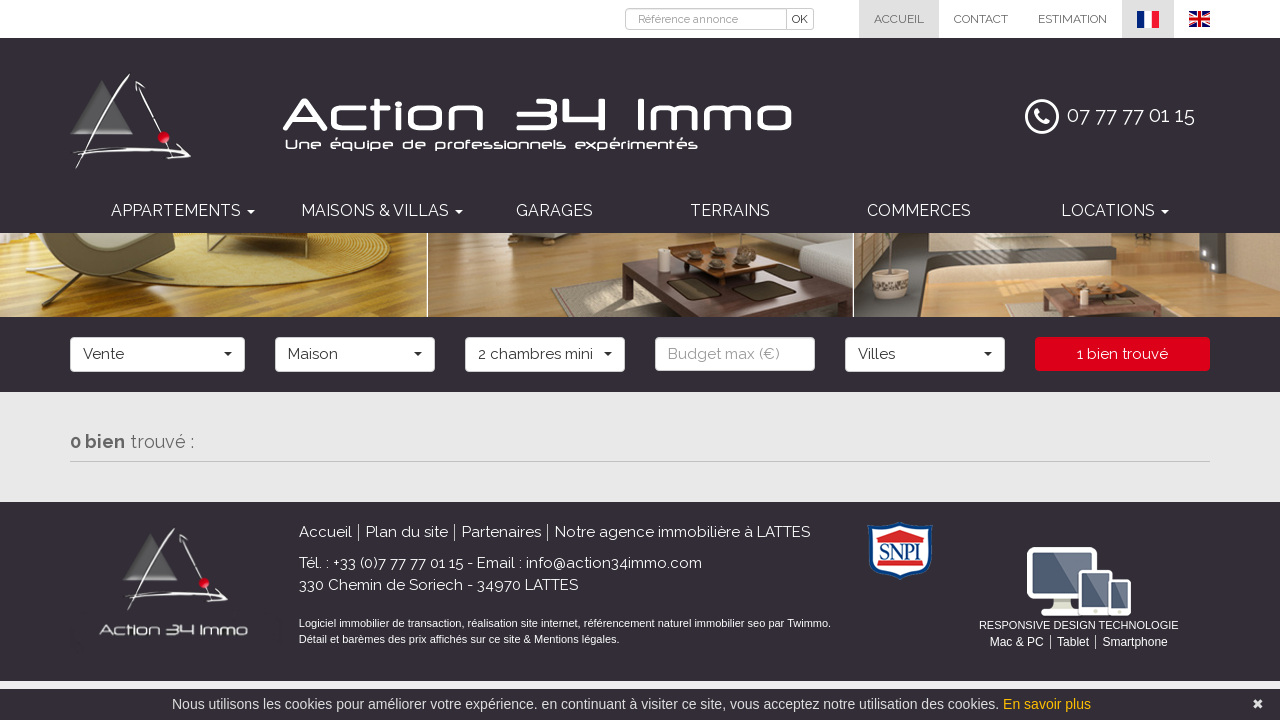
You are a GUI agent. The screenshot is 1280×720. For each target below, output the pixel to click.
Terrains (730, 210)
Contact (981, 19)
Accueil (899, 19)
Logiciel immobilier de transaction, (383, 623)
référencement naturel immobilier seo (676, 623)
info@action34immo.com (614, 563)
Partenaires (501, 532)
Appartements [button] (183, 210)
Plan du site (407, 532)
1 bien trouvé (1122, 354)
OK (800, 19)
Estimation (1072, 19)
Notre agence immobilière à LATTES (682, 532)
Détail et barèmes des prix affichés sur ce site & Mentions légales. (459, 639)
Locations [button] (1115, 210)
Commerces (919, 210)
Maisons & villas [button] (382, 210)
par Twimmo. (799, 623)
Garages (554, 210)
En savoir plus (1047, 704)
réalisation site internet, (526, 623)
